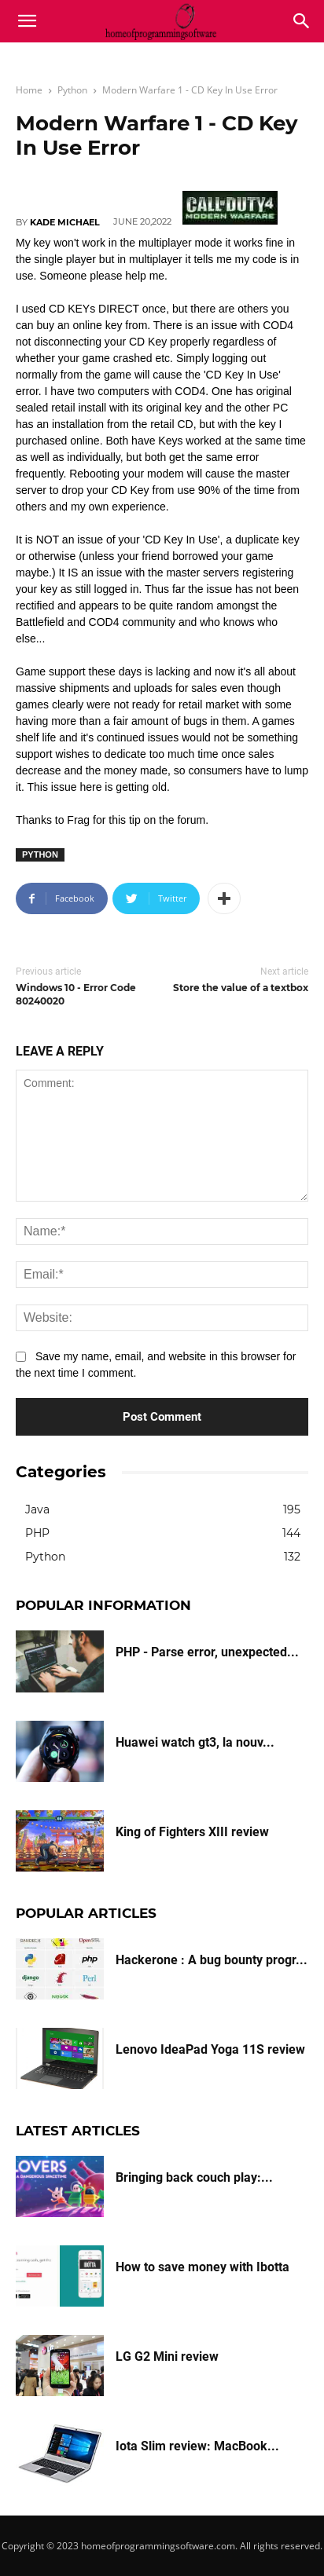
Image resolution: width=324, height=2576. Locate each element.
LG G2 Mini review (167, 2356)
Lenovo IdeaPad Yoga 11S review (210, 2049)
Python (72, 90)
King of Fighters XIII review (192, 1831)
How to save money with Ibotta (202, 2266)
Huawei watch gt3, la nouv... (195, 1742)
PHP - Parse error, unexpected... (207, 1652)
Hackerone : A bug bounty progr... (211, 1959)
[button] (302, 21)
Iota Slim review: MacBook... (197, 2446)
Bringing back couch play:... (194, 2177)
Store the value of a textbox (240, 987)
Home (29, 90)
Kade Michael (65, 222)
